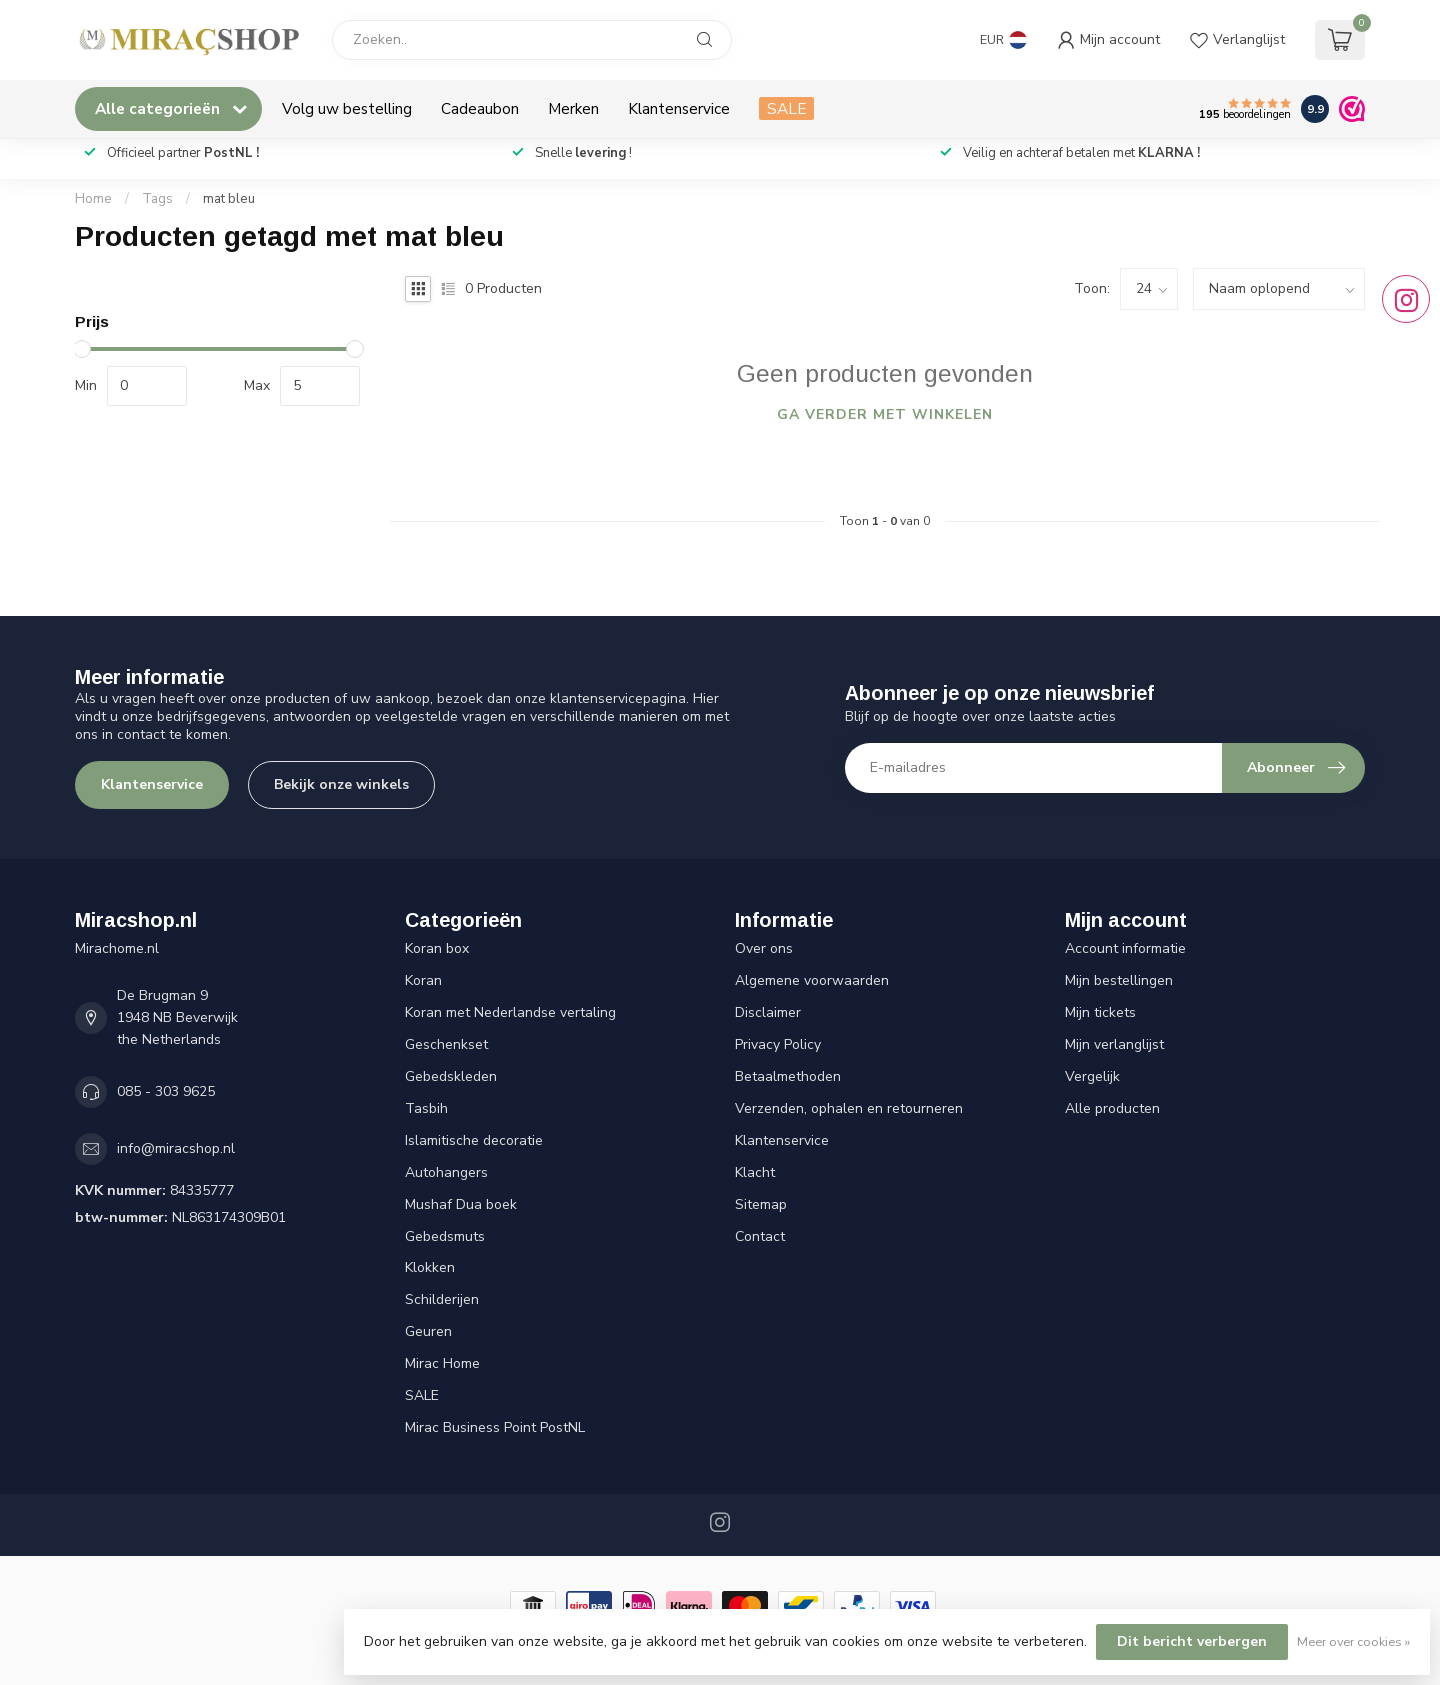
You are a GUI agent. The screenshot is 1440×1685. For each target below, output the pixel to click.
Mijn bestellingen (1119, 980)
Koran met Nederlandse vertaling (510, 1012)
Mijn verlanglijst (1114, 1044)
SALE (786, 108)
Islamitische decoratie (474, 1140)
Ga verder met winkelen (885, 414)
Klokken (430, 1267)
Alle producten (1112, 1108)
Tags (157, 199)
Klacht (755, 1172)
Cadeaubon (480, 108)
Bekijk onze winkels (341, 784)
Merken (573, 108)
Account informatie (1125, 948)
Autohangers (446, 1172)
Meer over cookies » (1353, 1641)
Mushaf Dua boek (461, 1204)
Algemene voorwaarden (812, 980)
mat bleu (229, 199)
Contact (760, 1236)
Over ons (764, 948)
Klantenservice (679, 108)
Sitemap (761, 1204)
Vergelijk (1092, 1076)
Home (93, 199)
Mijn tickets (1100, 1012)
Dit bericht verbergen (1192, 1641)
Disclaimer (768, 1012)
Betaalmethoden (788, 1076)
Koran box (437, 948)
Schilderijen (442, 1299)
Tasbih (426, 1108)
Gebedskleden (451, 1076)
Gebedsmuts (445, 1236)
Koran (423, 980)
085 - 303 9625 (166, 1091)
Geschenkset (446, 1044)
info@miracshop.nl (176, 1148)
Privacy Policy (778, 1044)
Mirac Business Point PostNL (495, 1427)
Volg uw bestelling (347, 108)
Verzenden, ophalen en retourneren (849, 1108)
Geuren (428, 1331)
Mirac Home (442, 1363)
